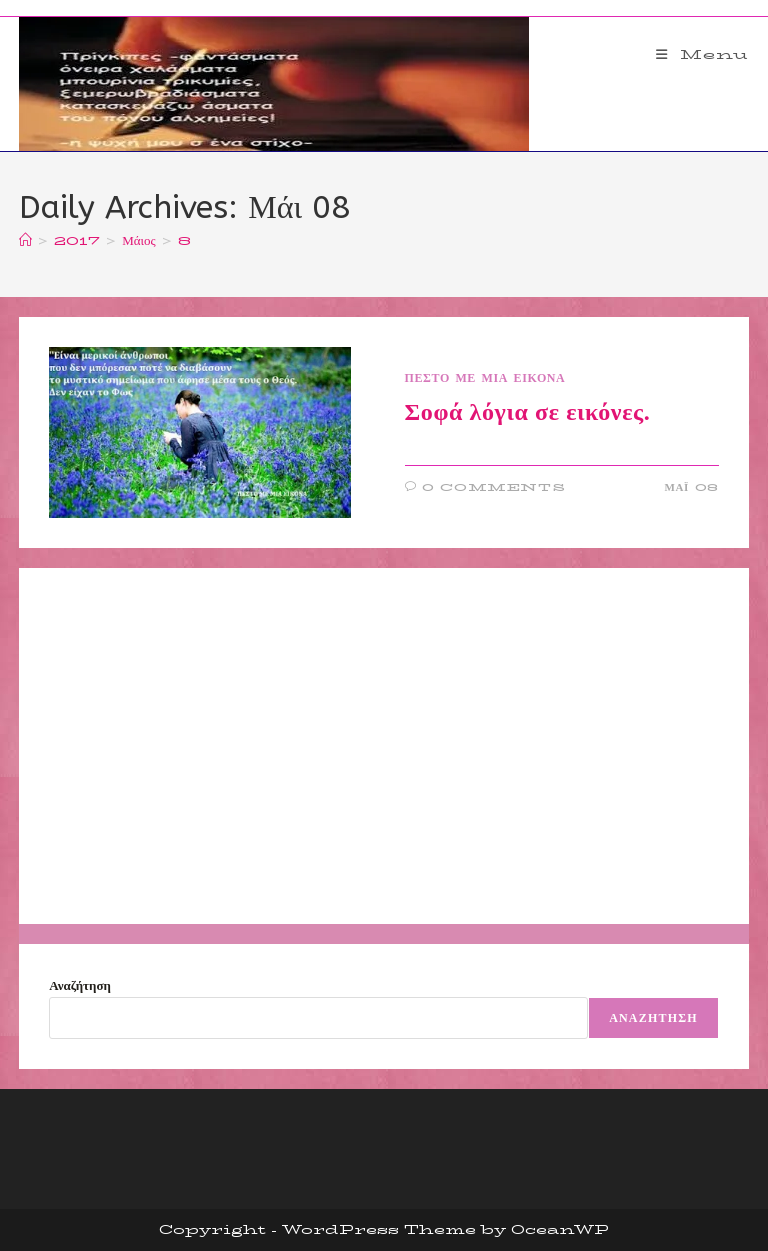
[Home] (25, 240)
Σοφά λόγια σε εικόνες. (528, 412)
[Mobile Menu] (702, 54)
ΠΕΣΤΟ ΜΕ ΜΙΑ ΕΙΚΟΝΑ (485, 377)
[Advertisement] (384, 746)
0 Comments (493, 487)
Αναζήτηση (80, 985)
